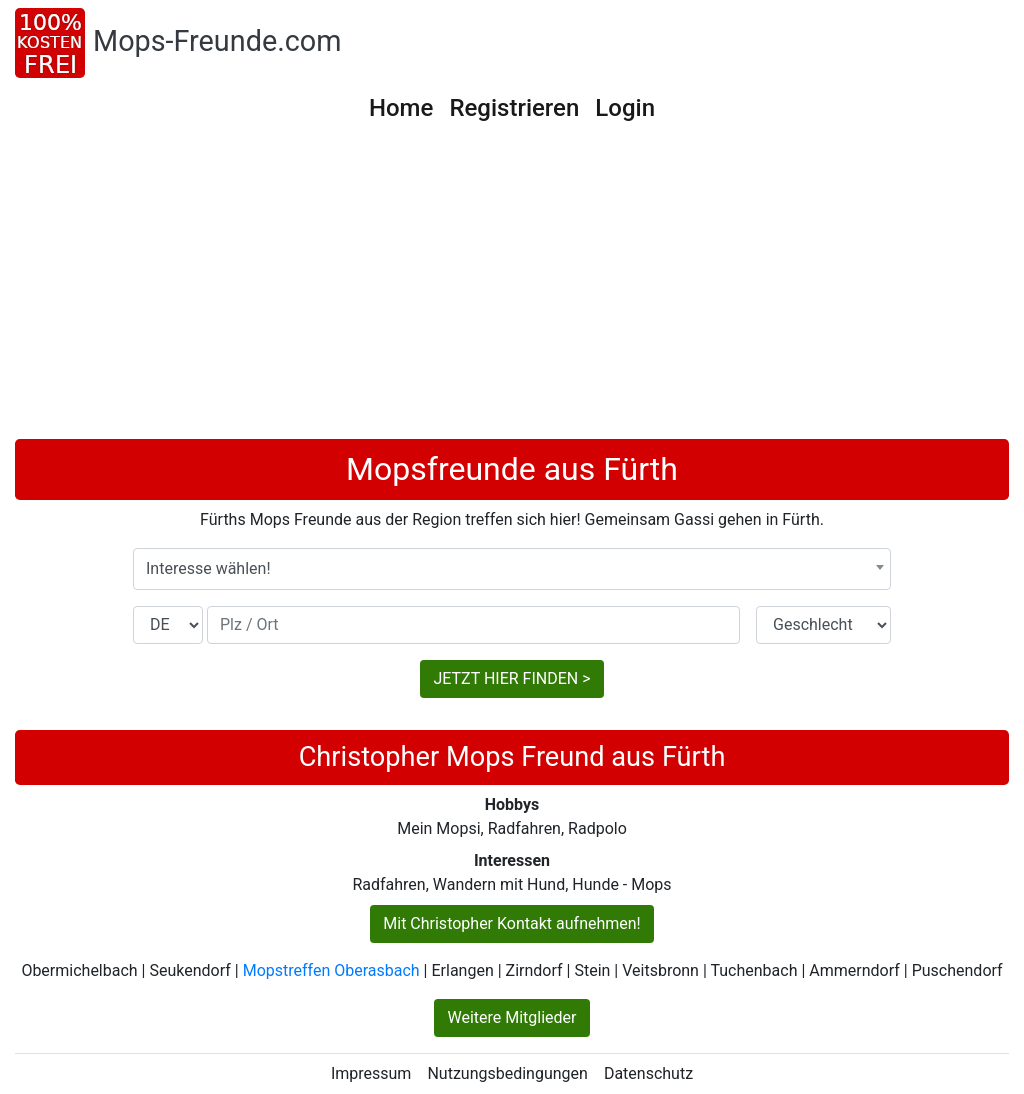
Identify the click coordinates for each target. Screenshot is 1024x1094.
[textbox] (512, 569)
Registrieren (514, 108)
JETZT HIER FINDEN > (511, 678)
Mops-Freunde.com (217, 41)
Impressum (371, 1073)
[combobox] (512, 569)
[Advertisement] (512, 289)
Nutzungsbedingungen (507, 1073)
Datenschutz (648, 1073)
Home (401, 108)
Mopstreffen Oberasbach (331, 970)
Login (625, 108)
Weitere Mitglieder (511, 1017)
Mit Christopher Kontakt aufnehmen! (511, 923)
